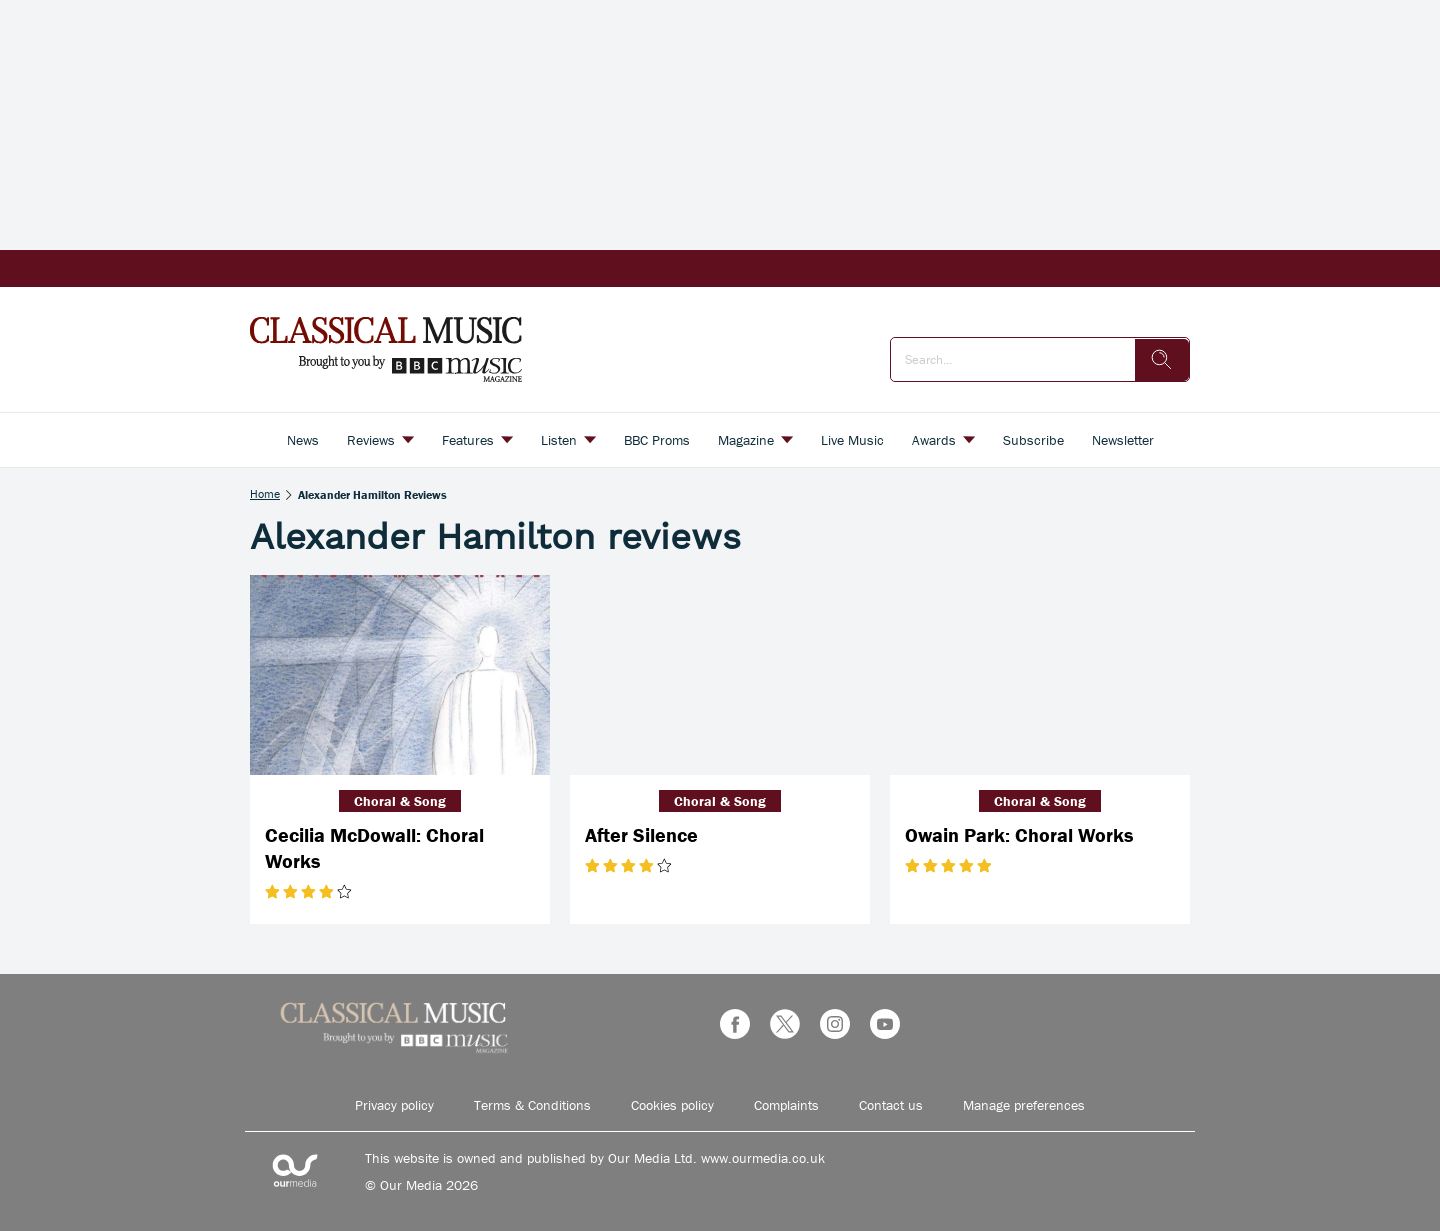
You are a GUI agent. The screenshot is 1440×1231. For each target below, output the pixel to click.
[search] (1162, 360)
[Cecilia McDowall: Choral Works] (400, 675)
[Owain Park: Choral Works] (1040, 675)
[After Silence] (720, 675)
